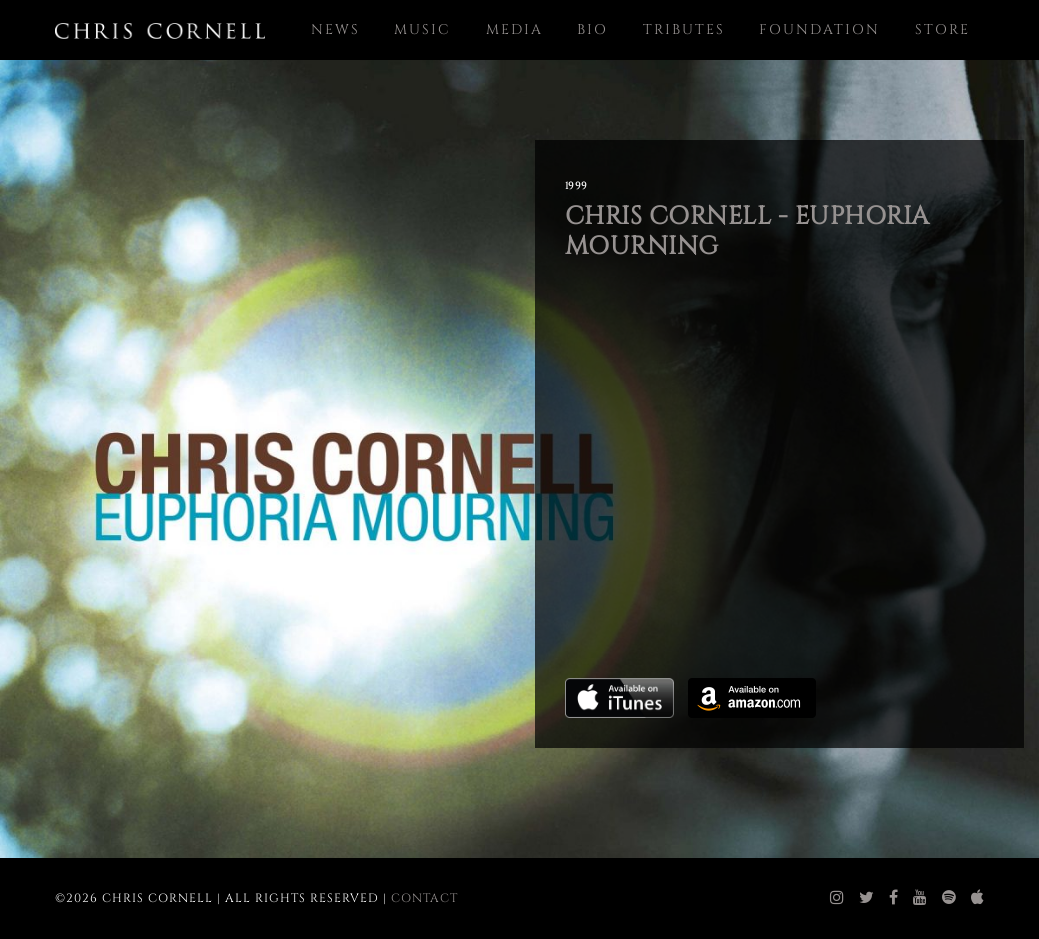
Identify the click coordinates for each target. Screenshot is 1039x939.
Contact (424, 898)
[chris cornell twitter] (867, 898)
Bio (592, 29)
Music (422, 29)
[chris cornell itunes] (978, 898)
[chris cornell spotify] (949, 898)
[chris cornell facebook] (894, 898)
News (335, 29)
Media (514, 29)
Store (942, 29)
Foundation (819, 29)
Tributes (684, 29)
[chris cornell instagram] (837, 898)
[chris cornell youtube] (920, 898)
